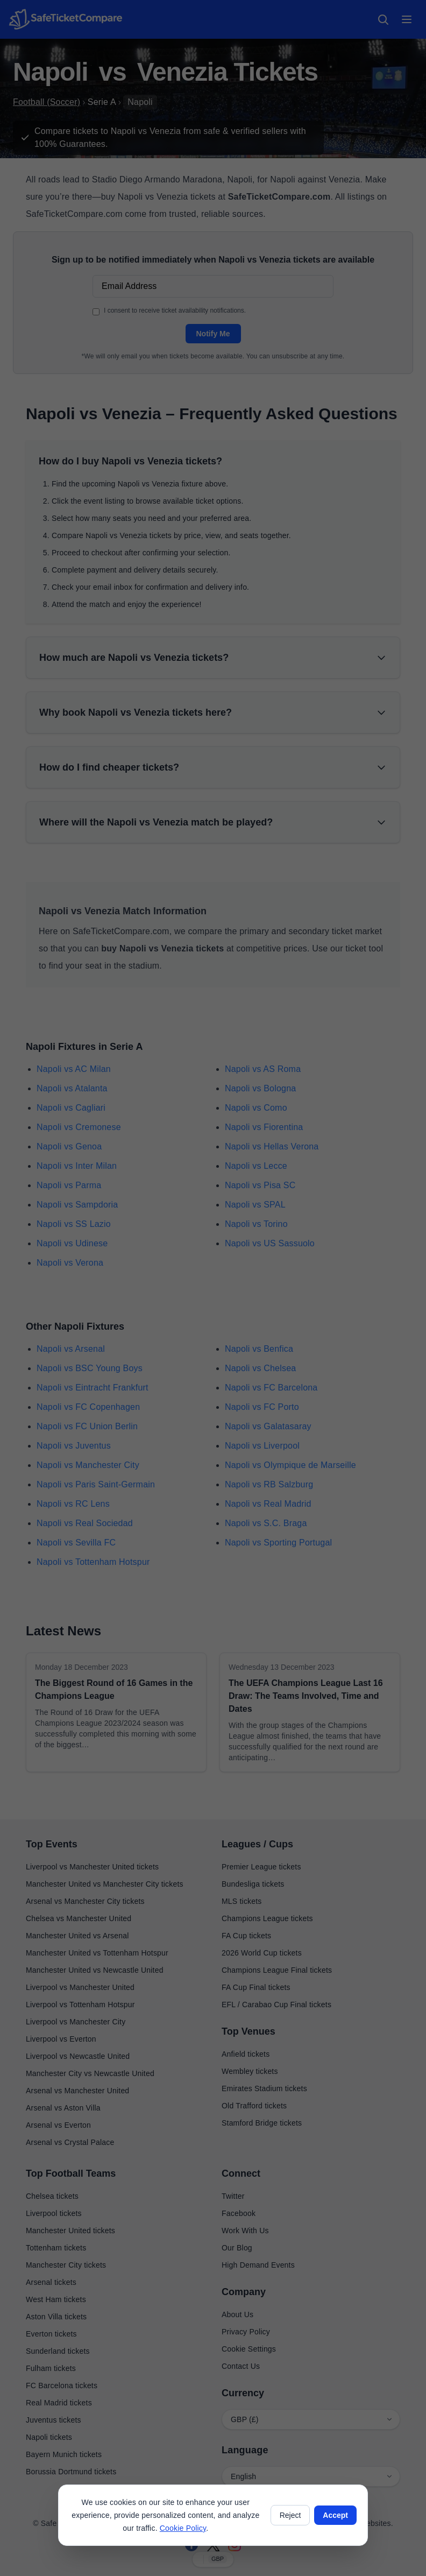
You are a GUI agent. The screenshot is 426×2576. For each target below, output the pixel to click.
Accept (335, 2515)
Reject (290, 2515)
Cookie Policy (183, 2528)
